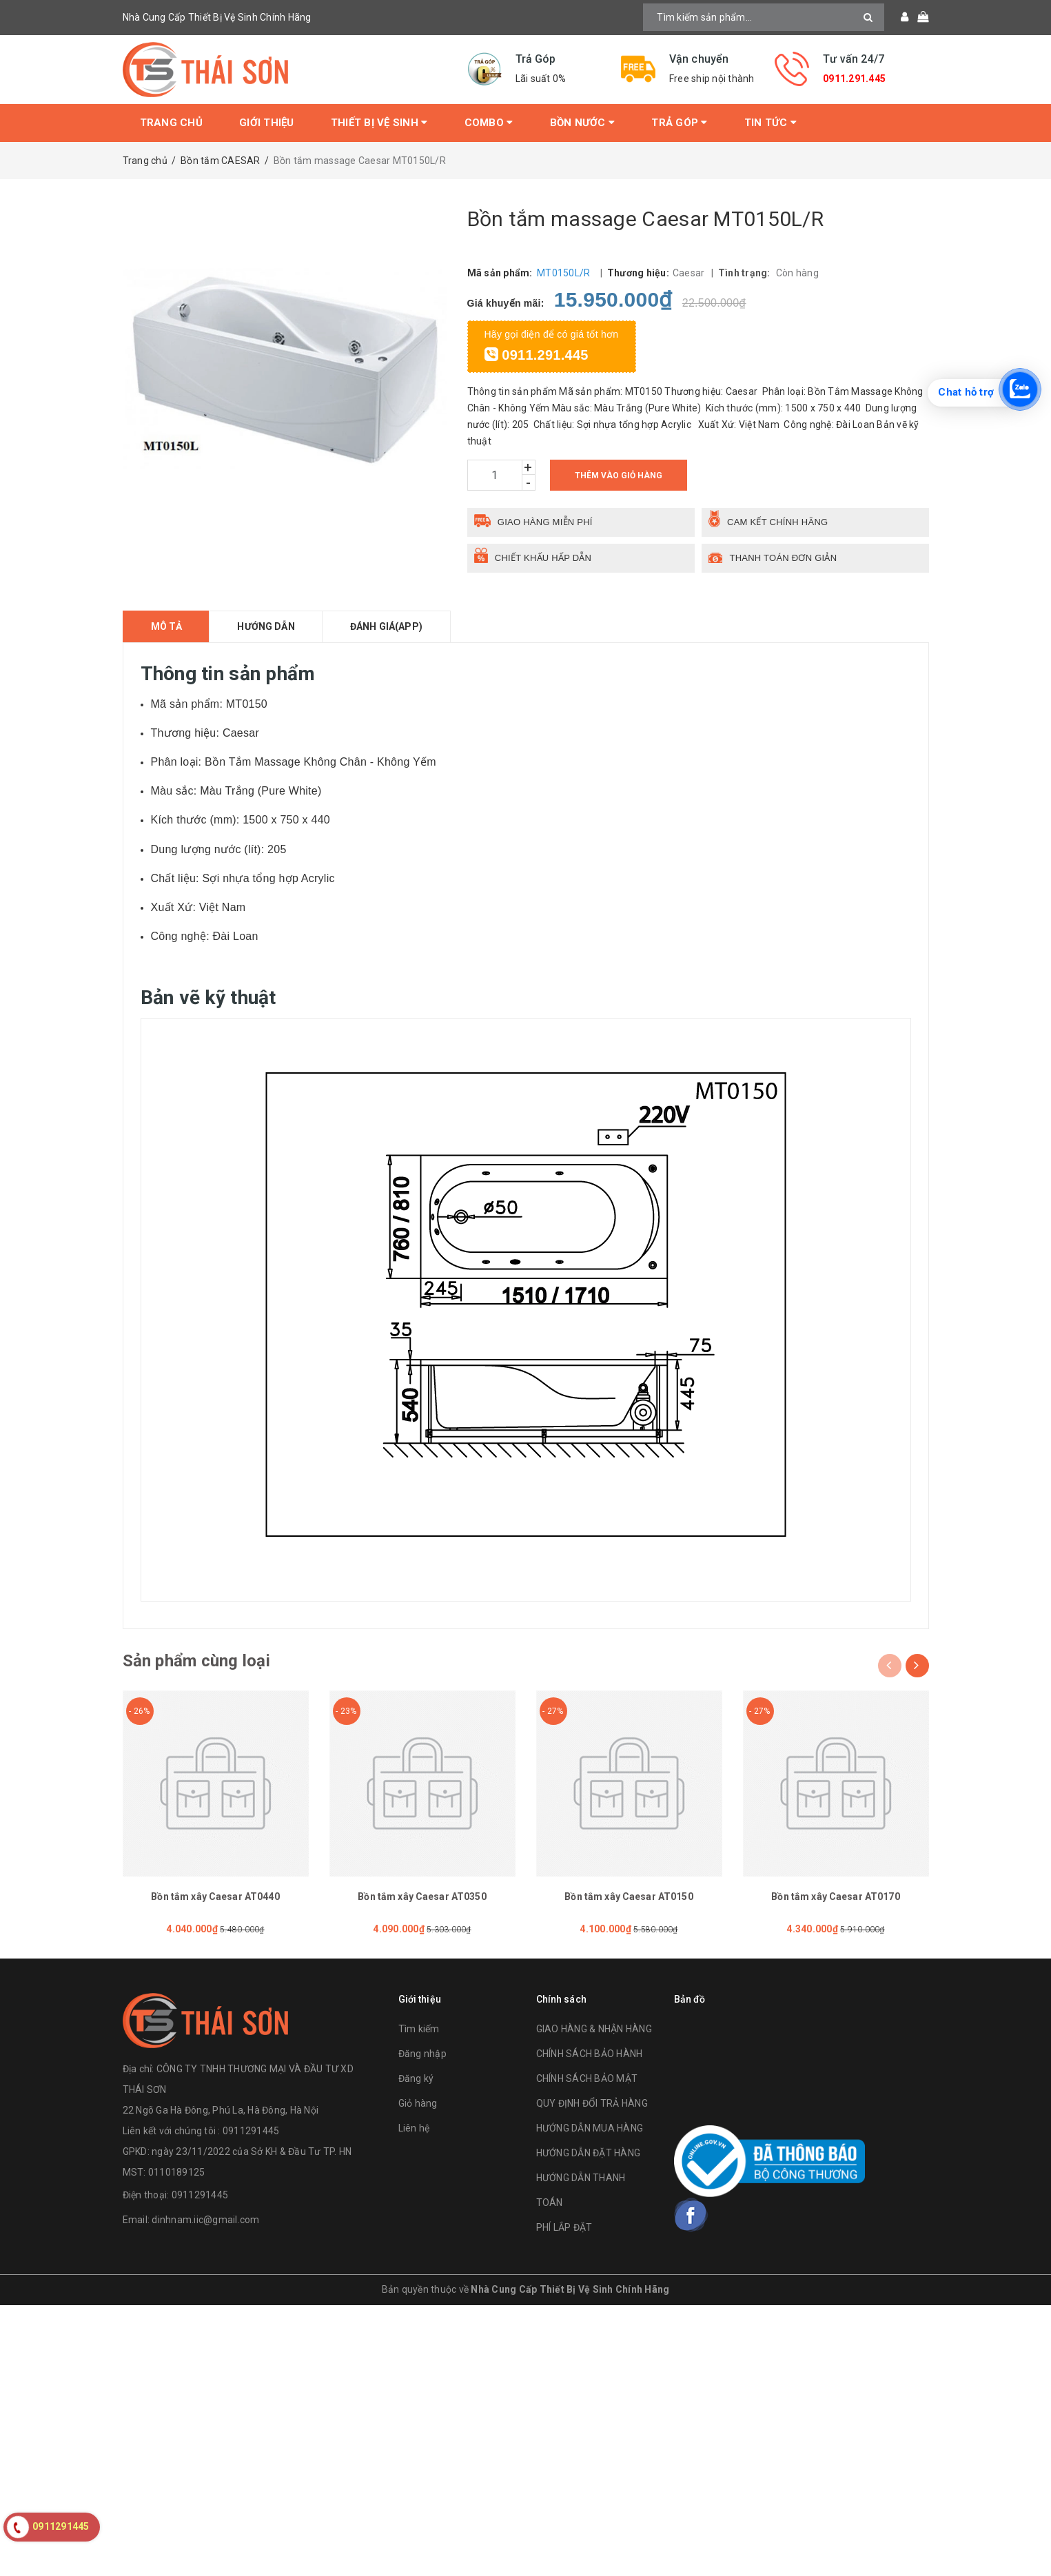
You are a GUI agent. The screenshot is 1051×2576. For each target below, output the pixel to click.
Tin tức (770, 122)
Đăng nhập (422, 2053)
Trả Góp (679, 122)
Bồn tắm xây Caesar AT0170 (835, 1896)
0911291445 (200, 2194)
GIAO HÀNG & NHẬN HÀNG (594, 2028)
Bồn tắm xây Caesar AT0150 (628, 1896)
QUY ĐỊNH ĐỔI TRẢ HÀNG (592, 2103)
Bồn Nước (582, 122)
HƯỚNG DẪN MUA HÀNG (590, 2128)
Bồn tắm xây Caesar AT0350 (422, 1896)
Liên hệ (414, 2128)
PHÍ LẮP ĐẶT (564, 2227)
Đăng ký (416, 2078)
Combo (489, 122)
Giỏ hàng (418, 2103)
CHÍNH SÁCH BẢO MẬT (587, 2078)
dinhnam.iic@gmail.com (205, 2219)
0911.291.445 (854, 78)
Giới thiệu (266, 122)
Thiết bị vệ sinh (379, 122)
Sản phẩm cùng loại (196, 1660)
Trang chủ (171, 122)
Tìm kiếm (419, 2028)
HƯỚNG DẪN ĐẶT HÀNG (588, 2152)
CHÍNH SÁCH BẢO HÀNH (589, 2053)
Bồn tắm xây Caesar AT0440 (215, 1896)
